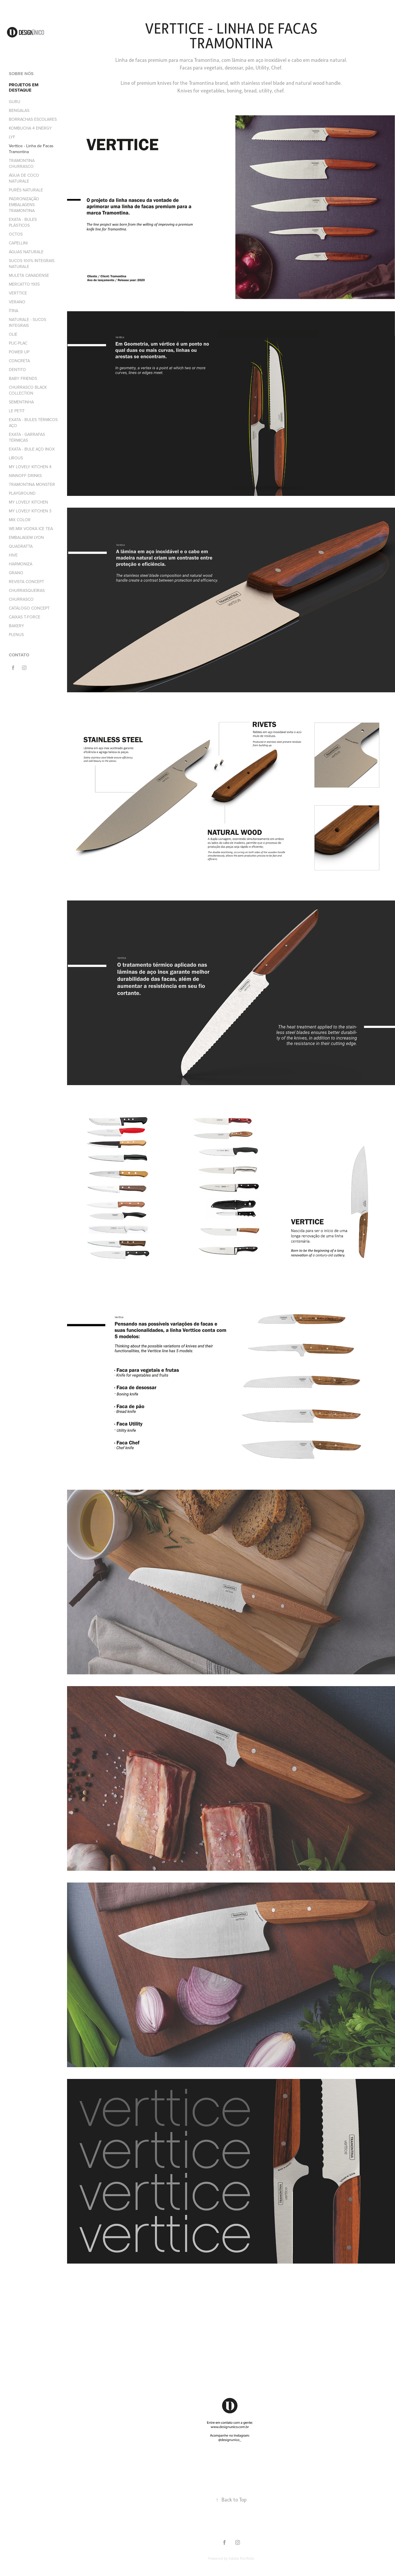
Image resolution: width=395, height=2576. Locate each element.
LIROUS (16, 458)
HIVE (13, 555)
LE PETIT (17, 411)
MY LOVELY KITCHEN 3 (30, 511)
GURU (14, 102)
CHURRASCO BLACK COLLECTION (28, 390)
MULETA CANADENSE (29, 275)
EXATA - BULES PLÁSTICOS (23, 222)
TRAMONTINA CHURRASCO (22, 163)
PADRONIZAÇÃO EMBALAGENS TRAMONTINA (24, 204)
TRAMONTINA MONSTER (32, 484)
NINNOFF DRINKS (25, 476)
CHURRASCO (21, 599)
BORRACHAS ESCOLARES (33, 119)
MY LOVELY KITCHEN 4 (30, 467)
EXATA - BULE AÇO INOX (32, 449)
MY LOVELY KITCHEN (28, 502)
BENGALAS (19, 110)
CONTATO (19, 655)
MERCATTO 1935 (24, 284)
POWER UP (19, 352)
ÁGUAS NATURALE (26, 252)
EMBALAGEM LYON (26, 537)
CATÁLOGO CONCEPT (29, 608)
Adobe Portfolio (241, 2558)
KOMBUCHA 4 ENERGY (30, 128)
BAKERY (16, 626)
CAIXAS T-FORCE (24, 617)
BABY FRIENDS (23, 378)
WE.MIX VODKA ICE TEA (31, 529)
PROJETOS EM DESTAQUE (24, 87)
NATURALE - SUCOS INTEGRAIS (27, 322)
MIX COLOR (20, 520)
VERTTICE (18, 293)
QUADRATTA (21, 546)
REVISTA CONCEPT (26, 582)
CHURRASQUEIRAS (27, 590)
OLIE (13, 334)
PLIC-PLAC (18, 343)
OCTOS (16, 234)
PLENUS (16, 635)
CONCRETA (19, 361)
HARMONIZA (20, 564)
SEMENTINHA (21, 402)
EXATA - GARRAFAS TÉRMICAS (27, 437)
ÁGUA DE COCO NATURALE (24, 178)
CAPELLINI (18, 243)
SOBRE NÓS (21, 73)
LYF (12, 137)
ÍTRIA (13, 311)
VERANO (17, 302)
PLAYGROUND (22, 493)
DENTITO (17, 370)
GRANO (16, 573)
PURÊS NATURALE (26, 190)
